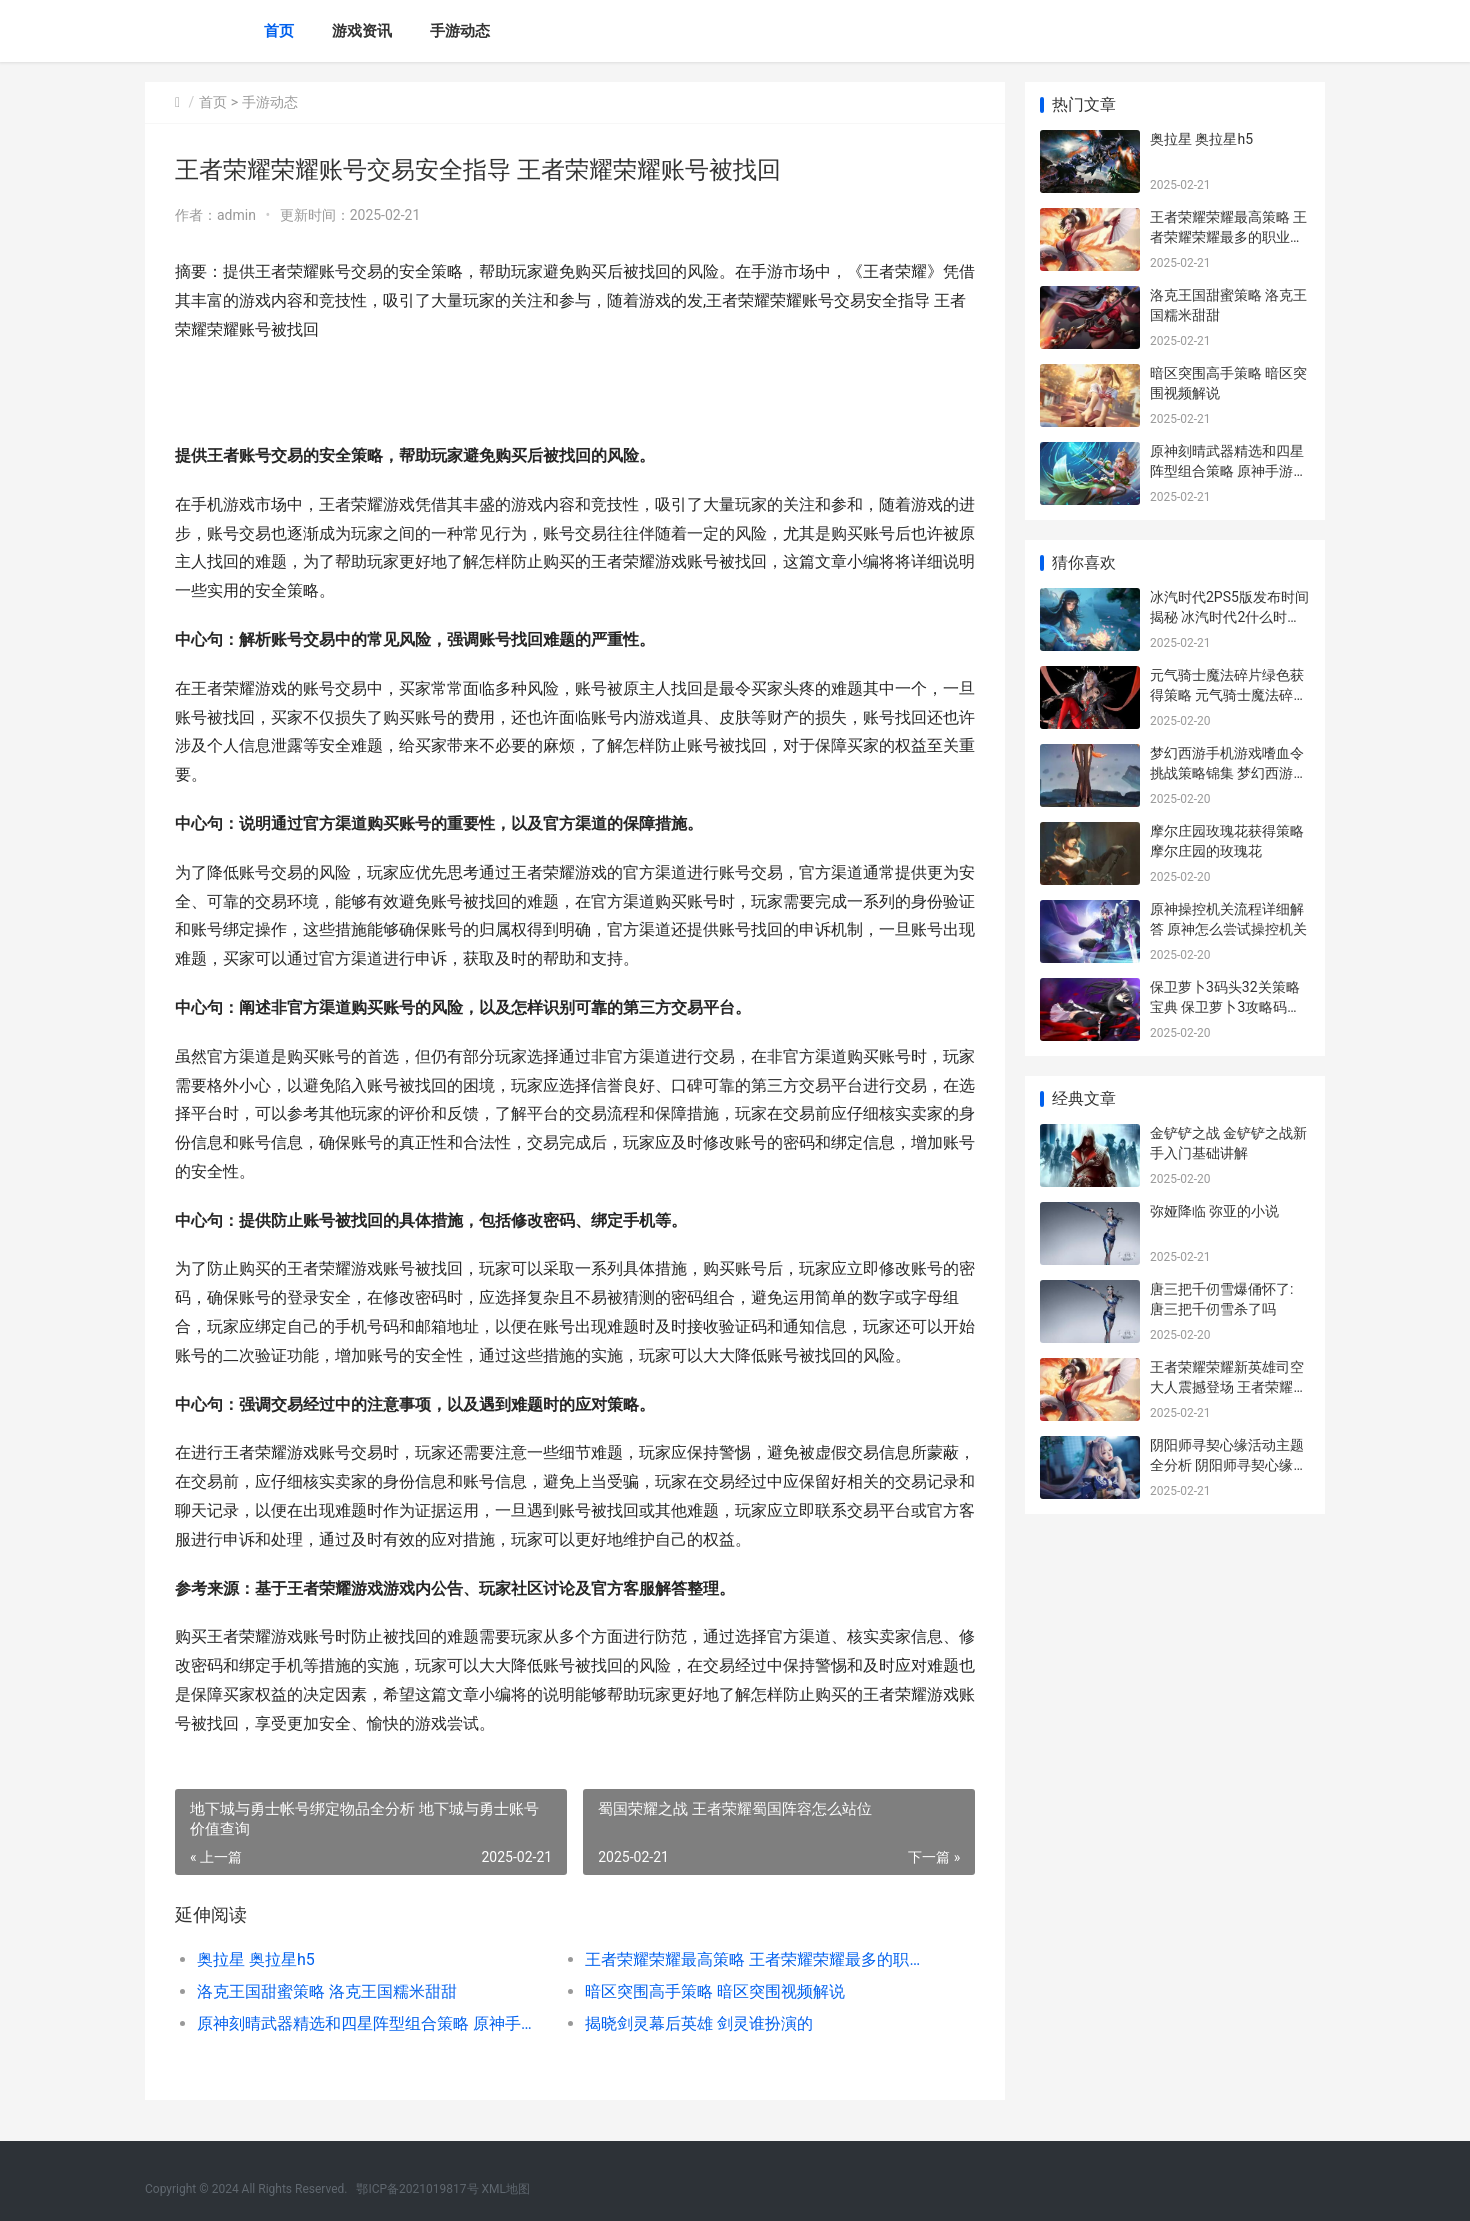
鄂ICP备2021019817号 (418, 2189)
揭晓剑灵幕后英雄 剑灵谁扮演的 (699, 2023)
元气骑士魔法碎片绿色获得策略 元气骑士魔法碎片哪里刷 (1228, 694)
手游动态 (460, 31)
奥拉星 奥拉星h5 (256, 1959)
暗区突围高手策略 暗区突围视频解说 (715, 1991)
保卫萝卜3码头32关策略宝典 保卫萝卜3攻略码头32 (1225, 1006)
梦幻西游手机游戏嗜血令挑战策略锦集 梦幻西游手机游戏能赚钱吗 (1228, 772)
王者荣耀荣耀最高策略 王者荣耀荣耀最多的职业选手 (759, 1959)
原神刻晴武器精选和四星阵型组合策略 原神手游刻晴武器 (371, 2023)
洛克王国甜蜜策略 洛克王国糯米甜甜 (327, 1991)
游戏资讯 (362, 31)
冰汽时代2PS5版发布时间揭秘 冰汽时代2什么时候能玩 (1229, 616)
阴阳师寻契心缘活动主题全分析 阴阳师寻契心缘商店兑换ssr (1228, 1464)
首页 (279, 31)
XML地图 (506, 2189)
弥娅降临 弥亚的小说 (1214, 1211)
